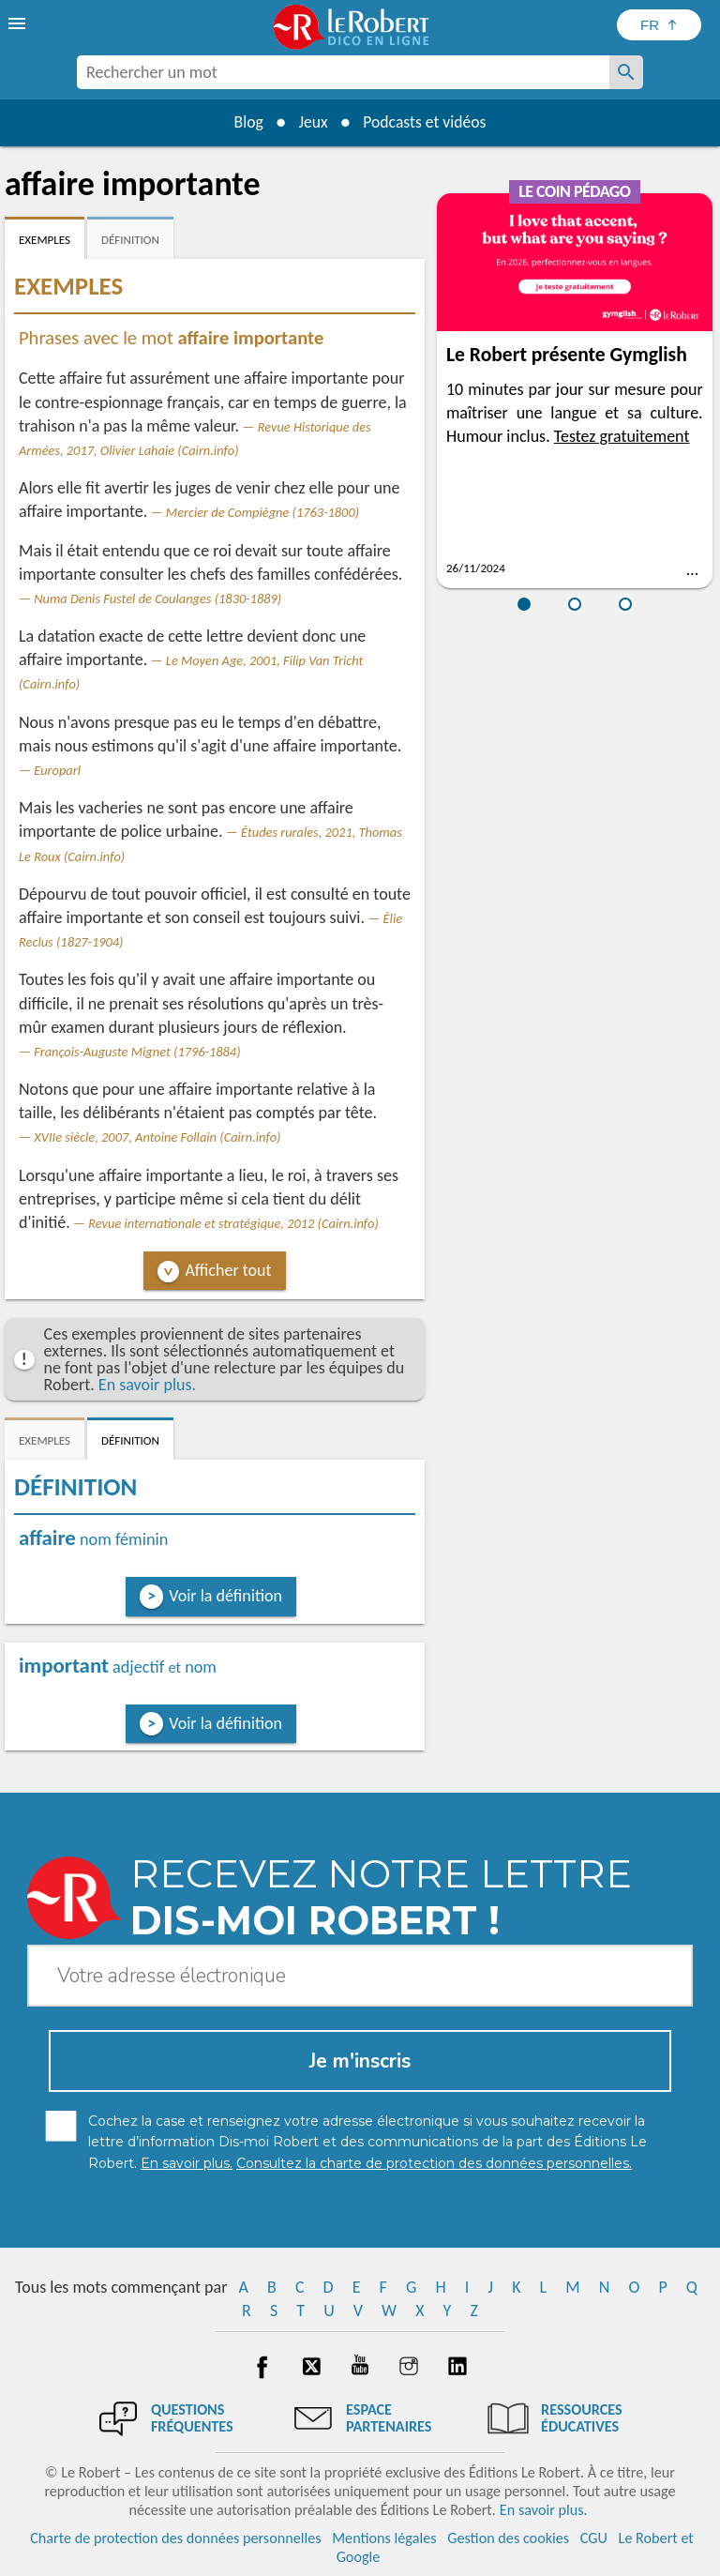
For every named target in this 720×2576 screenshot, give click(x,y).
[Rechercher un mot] (626, 72)
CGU (594, 2538)
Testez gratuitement (622, 436)
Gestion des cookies (508, 2538)
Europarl (57, 770)
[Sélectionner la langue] (659, 24)
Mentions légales (384, 2538)
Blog (246, 122)
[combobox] (343, 72)
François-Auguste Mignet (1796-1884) (137, 1051)
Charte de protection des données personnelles (175, 2538)
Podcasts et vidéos (426, 122)
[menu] (19, 23)
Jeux (312, 122)
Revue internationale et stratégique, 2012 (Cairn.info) (233, 1223)
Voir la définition (225, 1595)
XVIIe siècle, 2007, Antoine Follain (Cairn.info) (157, 1137)
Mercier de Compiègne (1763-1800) (262, 512)
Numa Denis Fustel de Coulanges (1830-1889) (157, 598)
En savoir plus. (147, 1384)
